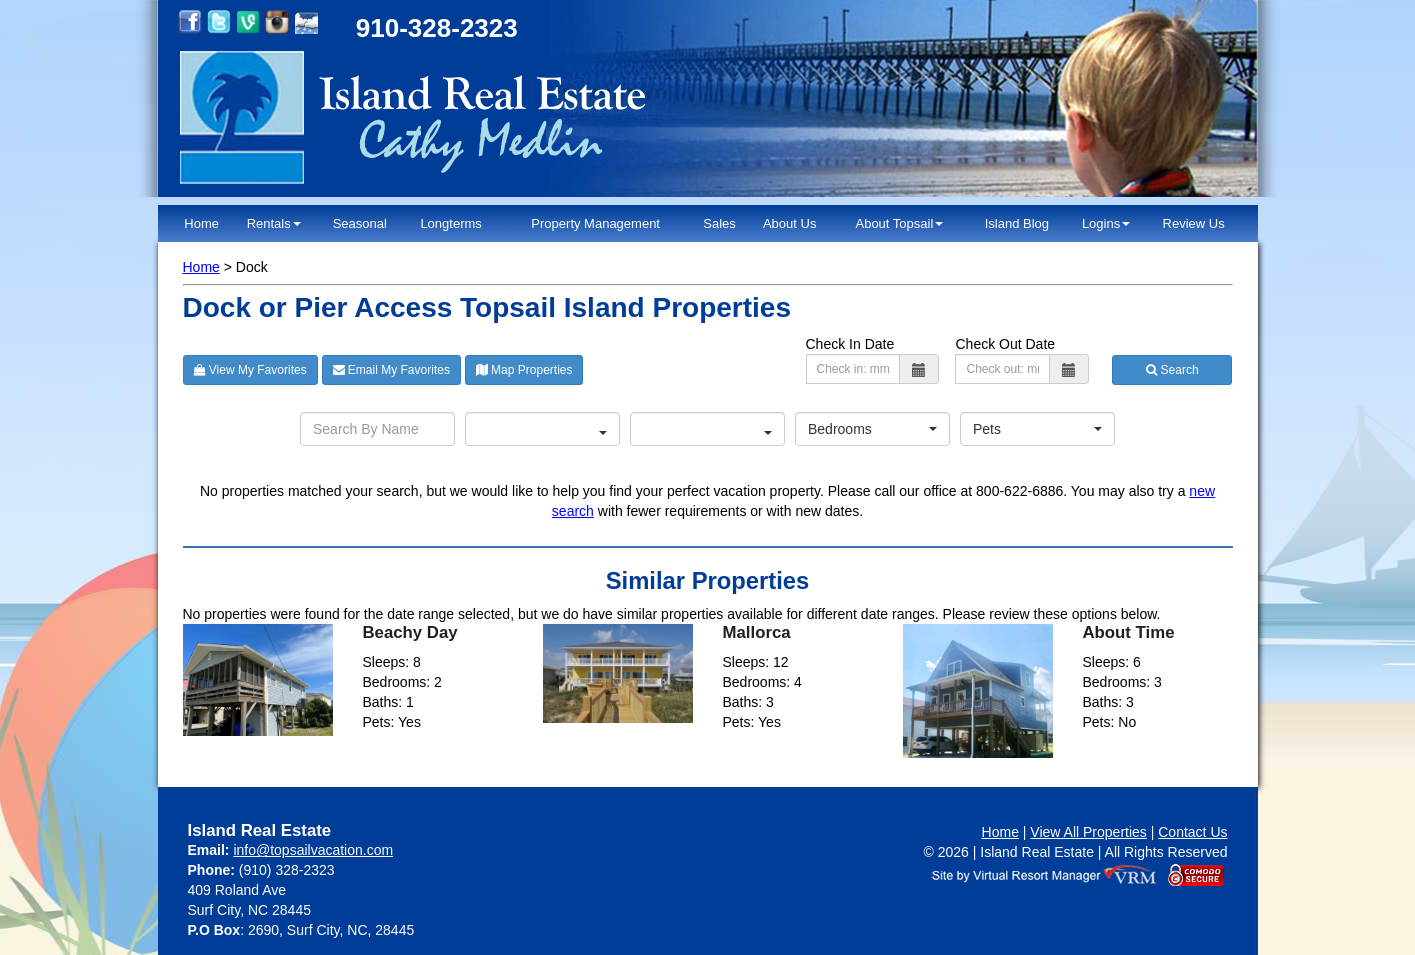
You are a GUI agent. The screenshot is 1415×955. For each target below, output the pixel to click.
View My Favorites (250, 370)
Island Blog (1017, 223)
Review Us (1194, 223)
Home (201, 223)
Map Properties (524, 370)
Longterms (450, 223)
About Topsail (899, 223)
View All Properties (1088, 832)
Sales (719, 223)
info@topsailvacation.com (313, 850)
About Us (789, 223)
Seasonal (360, 223)
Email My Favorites (391, 370)
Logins (1106, 223)
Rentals (274, 223)
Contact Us (1192, 832)
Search (1172, 370)
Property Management (595, 223)
